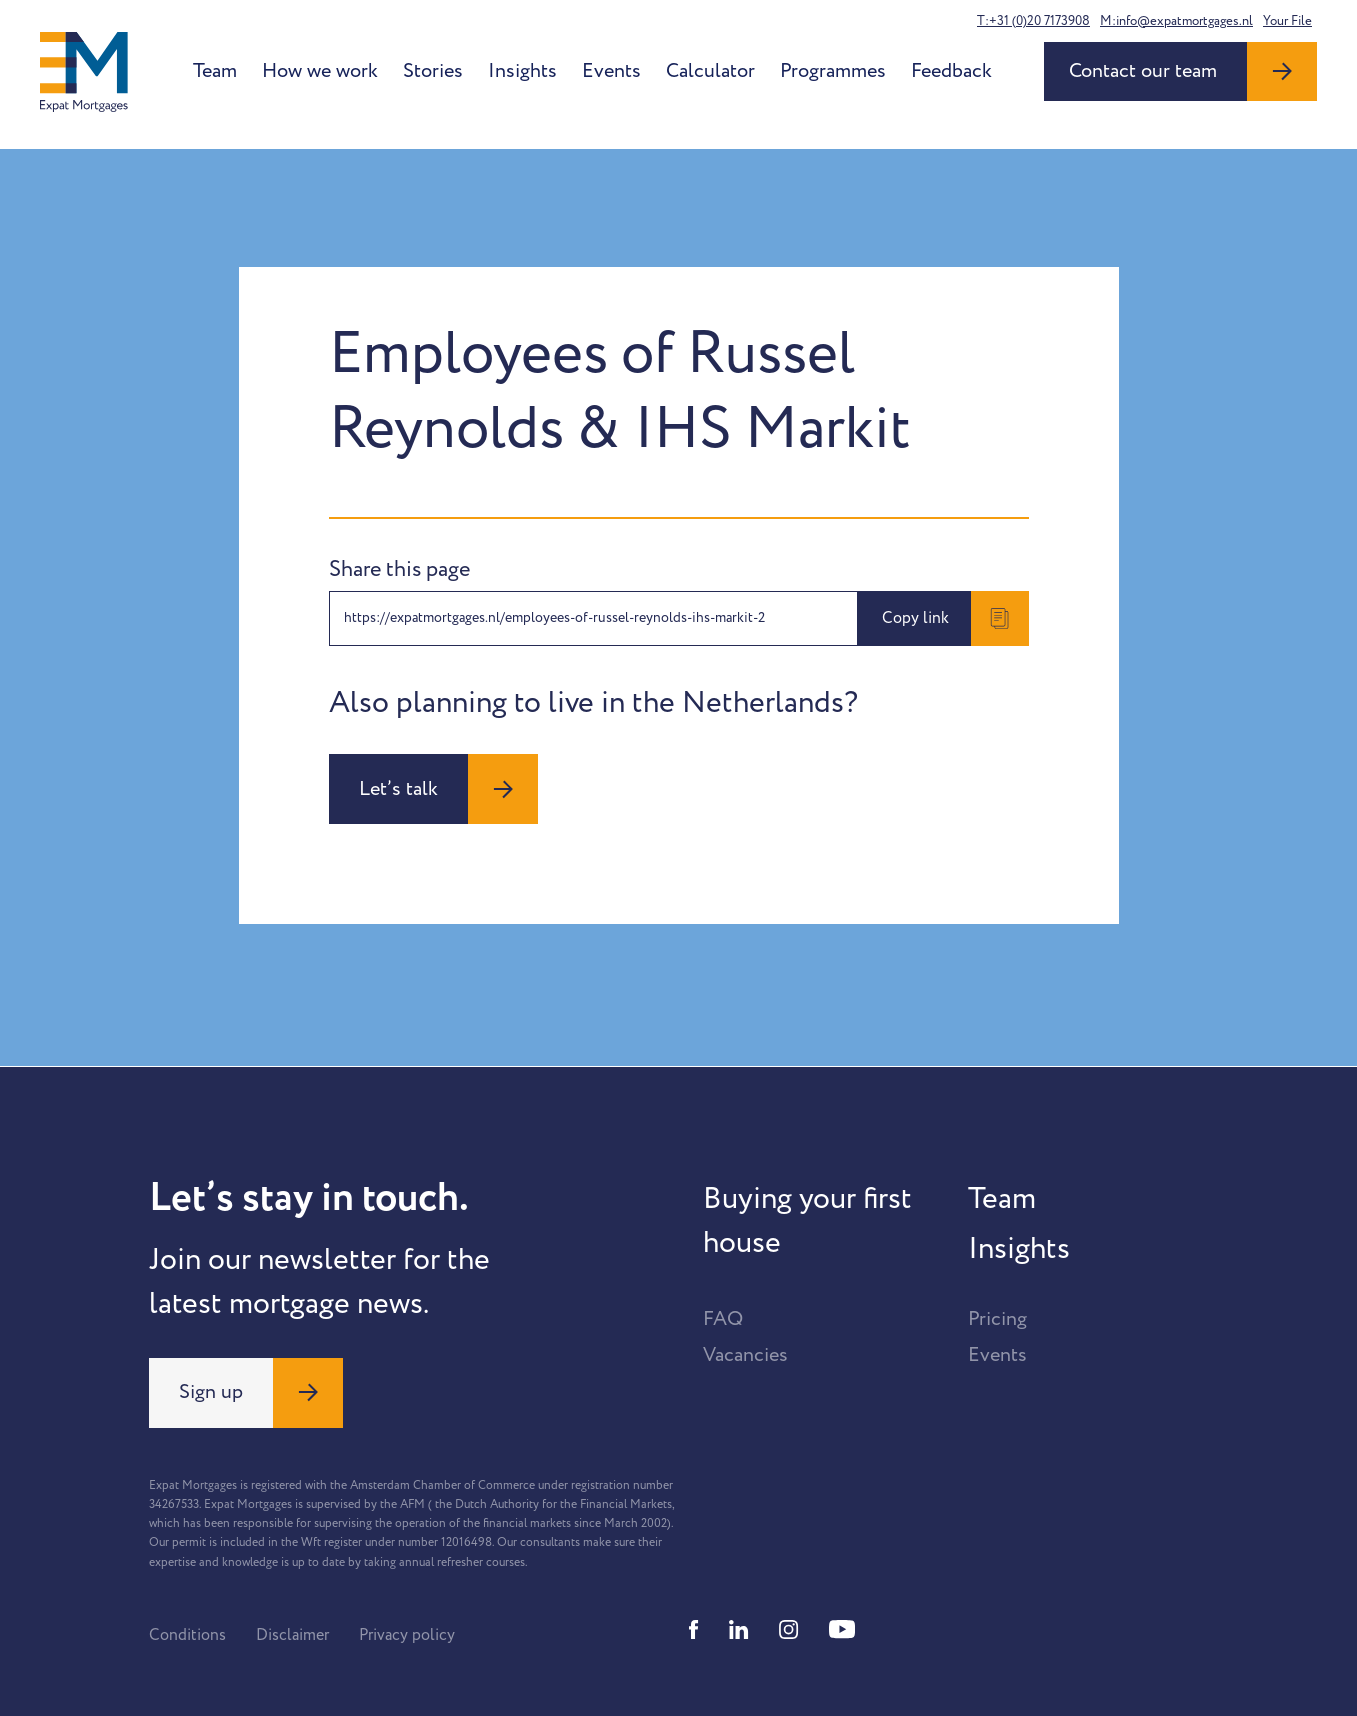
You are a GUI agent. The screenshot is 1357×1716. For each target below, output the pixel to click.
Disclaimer (292, 1635)
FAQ (723, 1319)
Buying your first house (807, 1221)
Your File (1287, 21)
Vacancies (745, 1355)
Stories (433, 71)
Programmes (833, 71)
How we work (320, 71)
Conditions (187, 1635)
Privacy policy (407, 1635)
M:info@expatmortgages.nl (1176, 21)
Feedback (951, 71)
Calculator (710, 71)
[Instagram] (789, 1629)
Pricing (997, 1319)
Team (215, 71)
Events (611, 71)
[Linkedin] (739, 1629)
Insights (522, 71)
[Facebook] (694, 1629)
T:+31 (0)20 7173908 (1033, 21)
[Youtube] (842, 1629)
